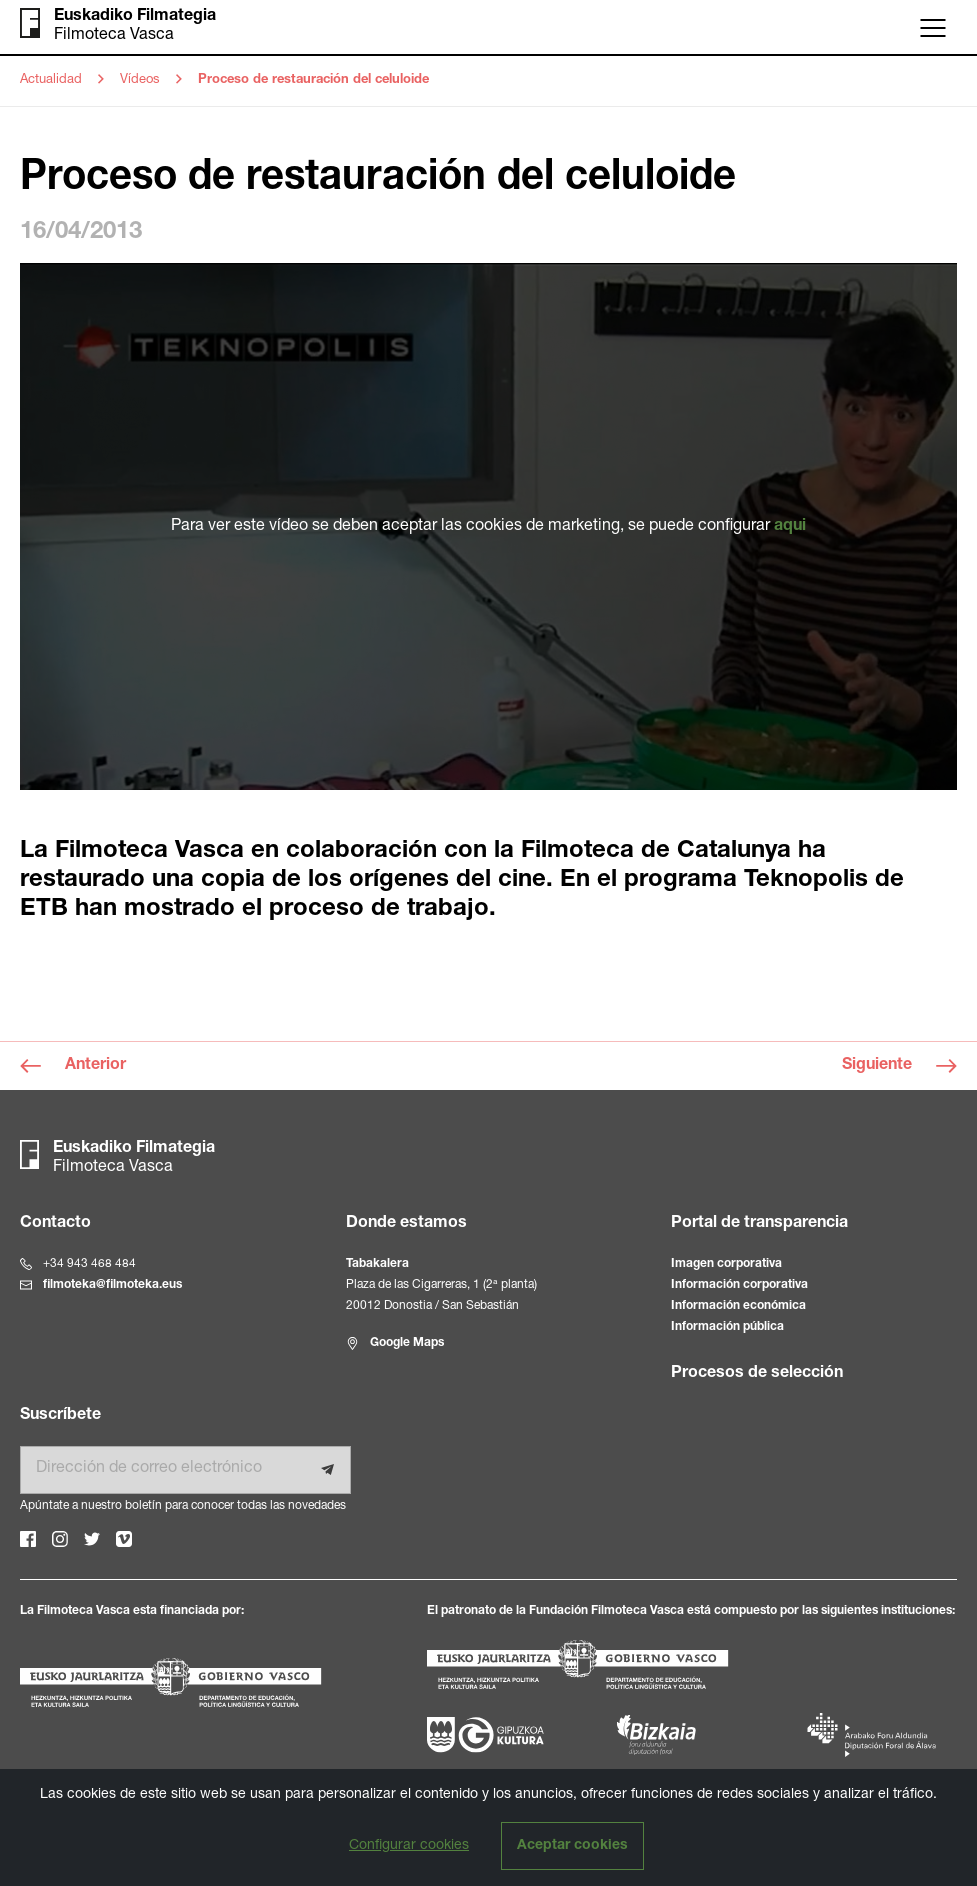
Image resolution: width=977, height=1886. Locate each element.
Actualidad (51, 80)
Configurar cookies (409, 1846)
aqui (790, 527)
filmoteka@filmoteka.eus (112, 1285)
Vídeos (140, 80)
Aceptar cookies (572, 1846)
